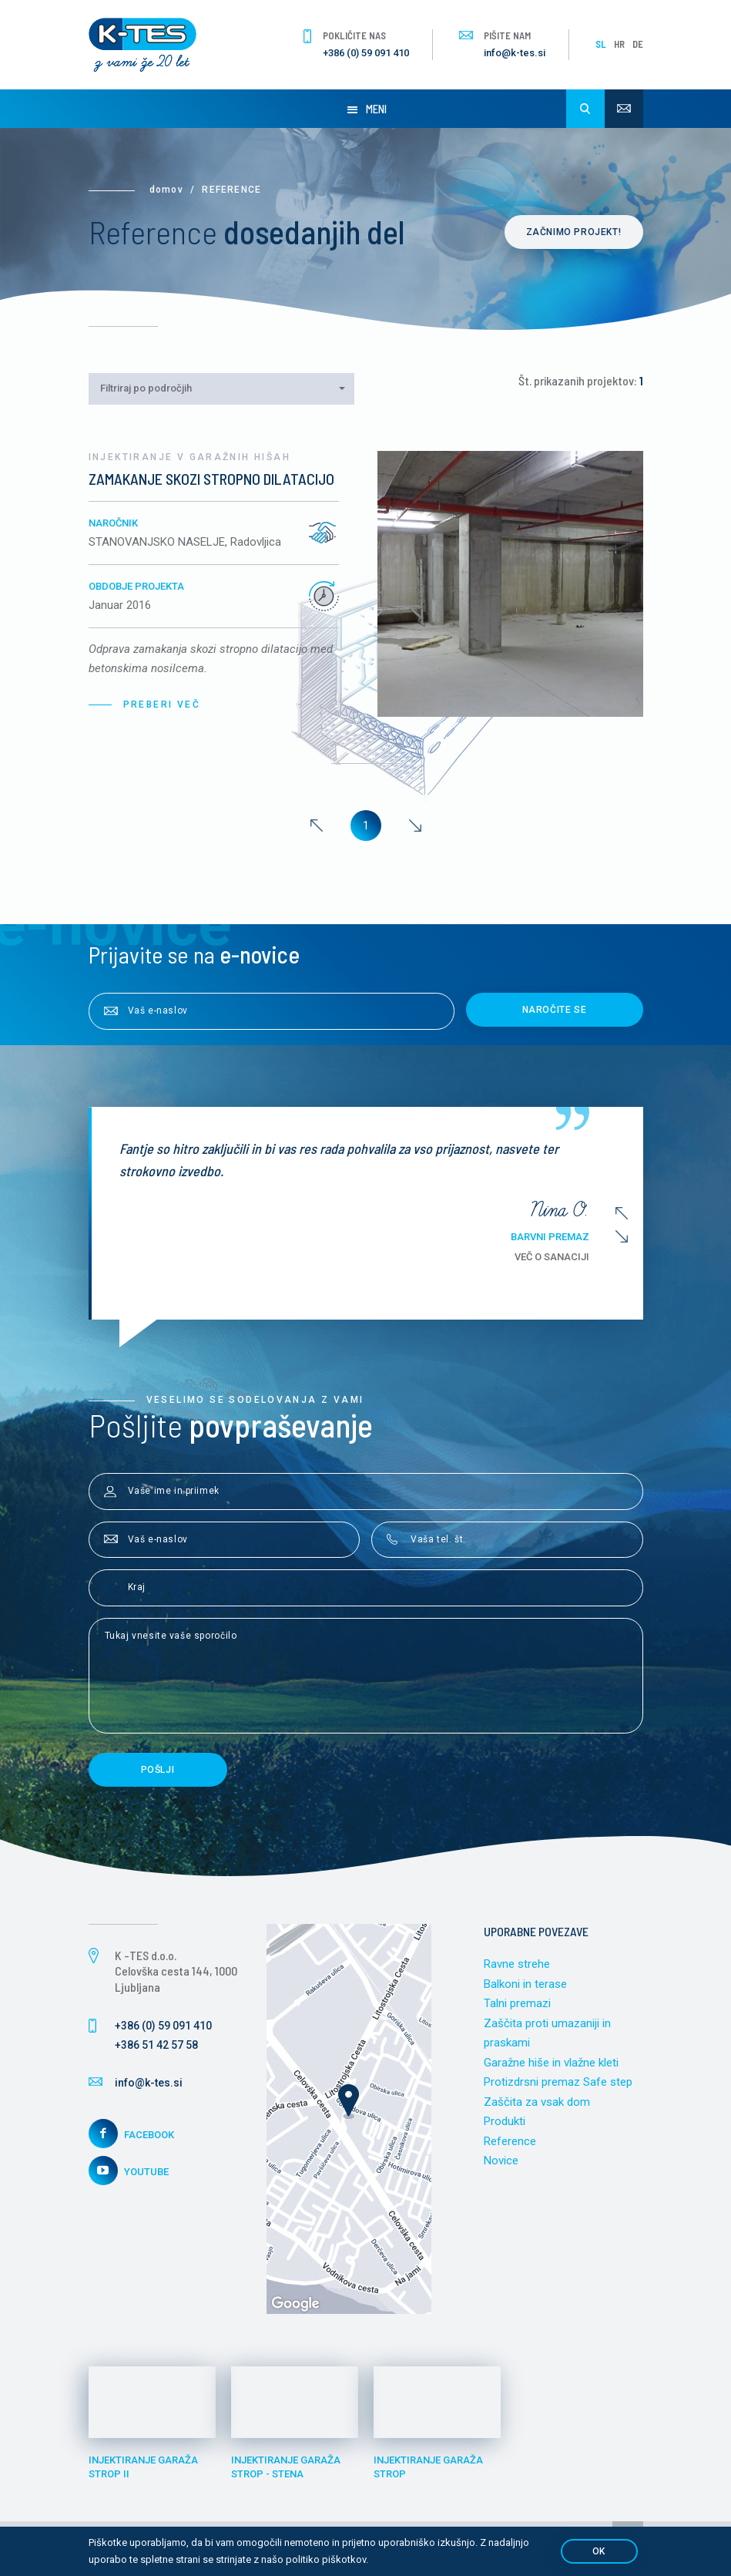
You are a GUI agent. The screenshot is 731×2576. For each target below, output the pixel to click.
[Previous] (316, 825)
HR (619, 44)
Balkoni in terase (525, 1984)
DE (637, 44)
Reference (510, 2141)
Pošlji (158, 1769)
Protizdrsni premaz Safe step (558, 2082)
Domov (166, 189)
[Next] (415, 825)
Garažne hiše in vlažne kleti (551, 2063)
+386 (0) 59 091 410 (366, 53)
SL (600, 44)
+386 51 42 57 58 (156, 2045)
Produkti (504, 2121)
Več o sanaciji (562, 1257)
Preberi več (161, 704)
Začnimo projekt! (574, 232)
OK (598, 2551)
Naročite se (554, 1009)
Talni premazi (517, 2003)
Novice (501, 2160)
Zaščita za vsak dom (537, 2102)
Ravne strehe (517, 1964)
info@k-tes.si (514, 53)
